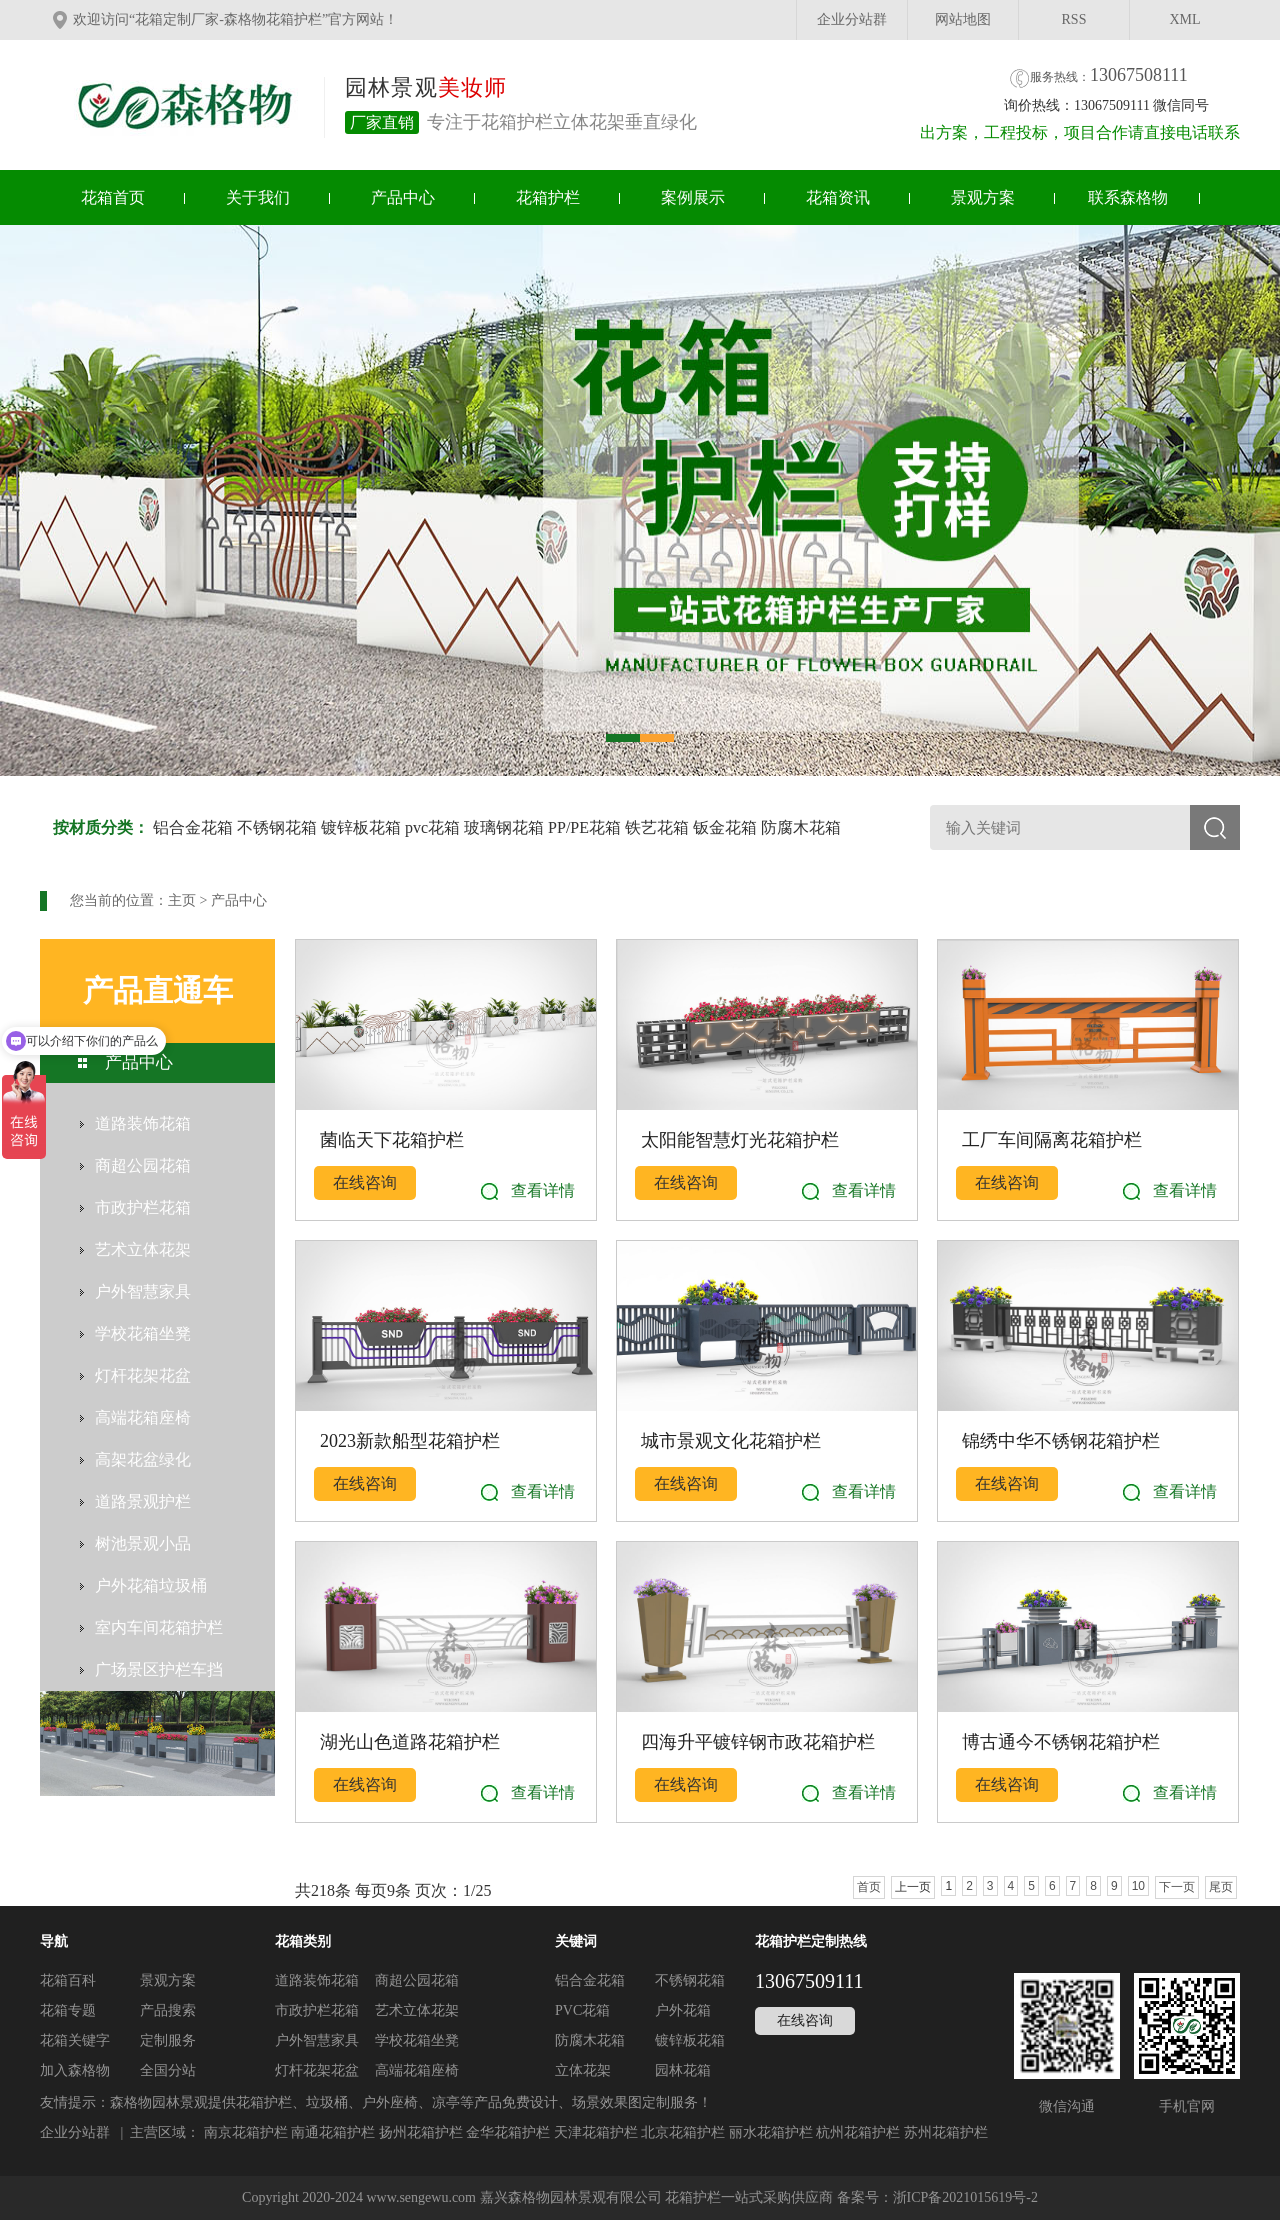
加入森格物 (75, 2070)
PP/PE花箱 (584, 827)
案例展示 (693, 197)
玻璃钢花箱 (504, 827)
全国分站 (168, 2070)
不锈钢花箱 (277, 827)
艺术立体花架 (417, 2010)
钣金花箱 (725, 827)
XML (1184, 19)
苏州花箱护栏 (946, 2132)
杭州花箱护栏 (858, 2132)
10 (1138, 1886)
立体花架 (583, 2070)
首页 (869, 1887)
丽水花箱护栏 (771, 2132)
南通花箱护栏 (333, 2132)
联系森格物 (1128, 197)
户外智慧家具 (317, 2040)
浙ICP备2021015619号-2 (965, 2197)
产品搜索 (168, 2010)
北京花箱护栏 (683, 2132)
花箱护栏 (548, 197)
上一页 (913, 1887)
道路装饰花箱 (317, 1980)
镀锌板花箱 (361, 827)
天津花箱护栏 (596, 2132)
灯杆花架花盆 (317, 2070)
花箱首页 (113, 197)
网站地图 (963, 19)
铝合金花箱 (193, 827)
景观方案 (983, 197)
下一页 (1177, 1887)
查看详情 (543, 1190)
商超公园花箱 (417, 1980)
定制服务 (168, 2040)
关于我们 (258, 197)
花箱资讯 (838, 197)
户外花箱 (683, 2010)
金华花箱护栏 (508, 2132)
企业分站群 (852, 19)
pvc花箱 (432, 827)
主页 (182, 900)
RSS (1074, 19)
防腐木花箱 (801, 827)
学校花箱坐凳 (417, 2040)
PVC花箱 (582, 2010)
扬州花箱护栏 (421, 2132)
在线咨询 (365, 1182)
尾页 (1221, 1887)
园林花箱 (683, 2070)
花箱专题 (68, 2010)
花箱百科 (68, 1980)
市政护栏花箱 (317, 2010)
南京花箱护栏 (246, 2132)
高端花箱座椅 (417, 2070)
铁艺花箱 (657, 827)
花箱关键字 (75, 2040)
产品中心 (403, 197)
